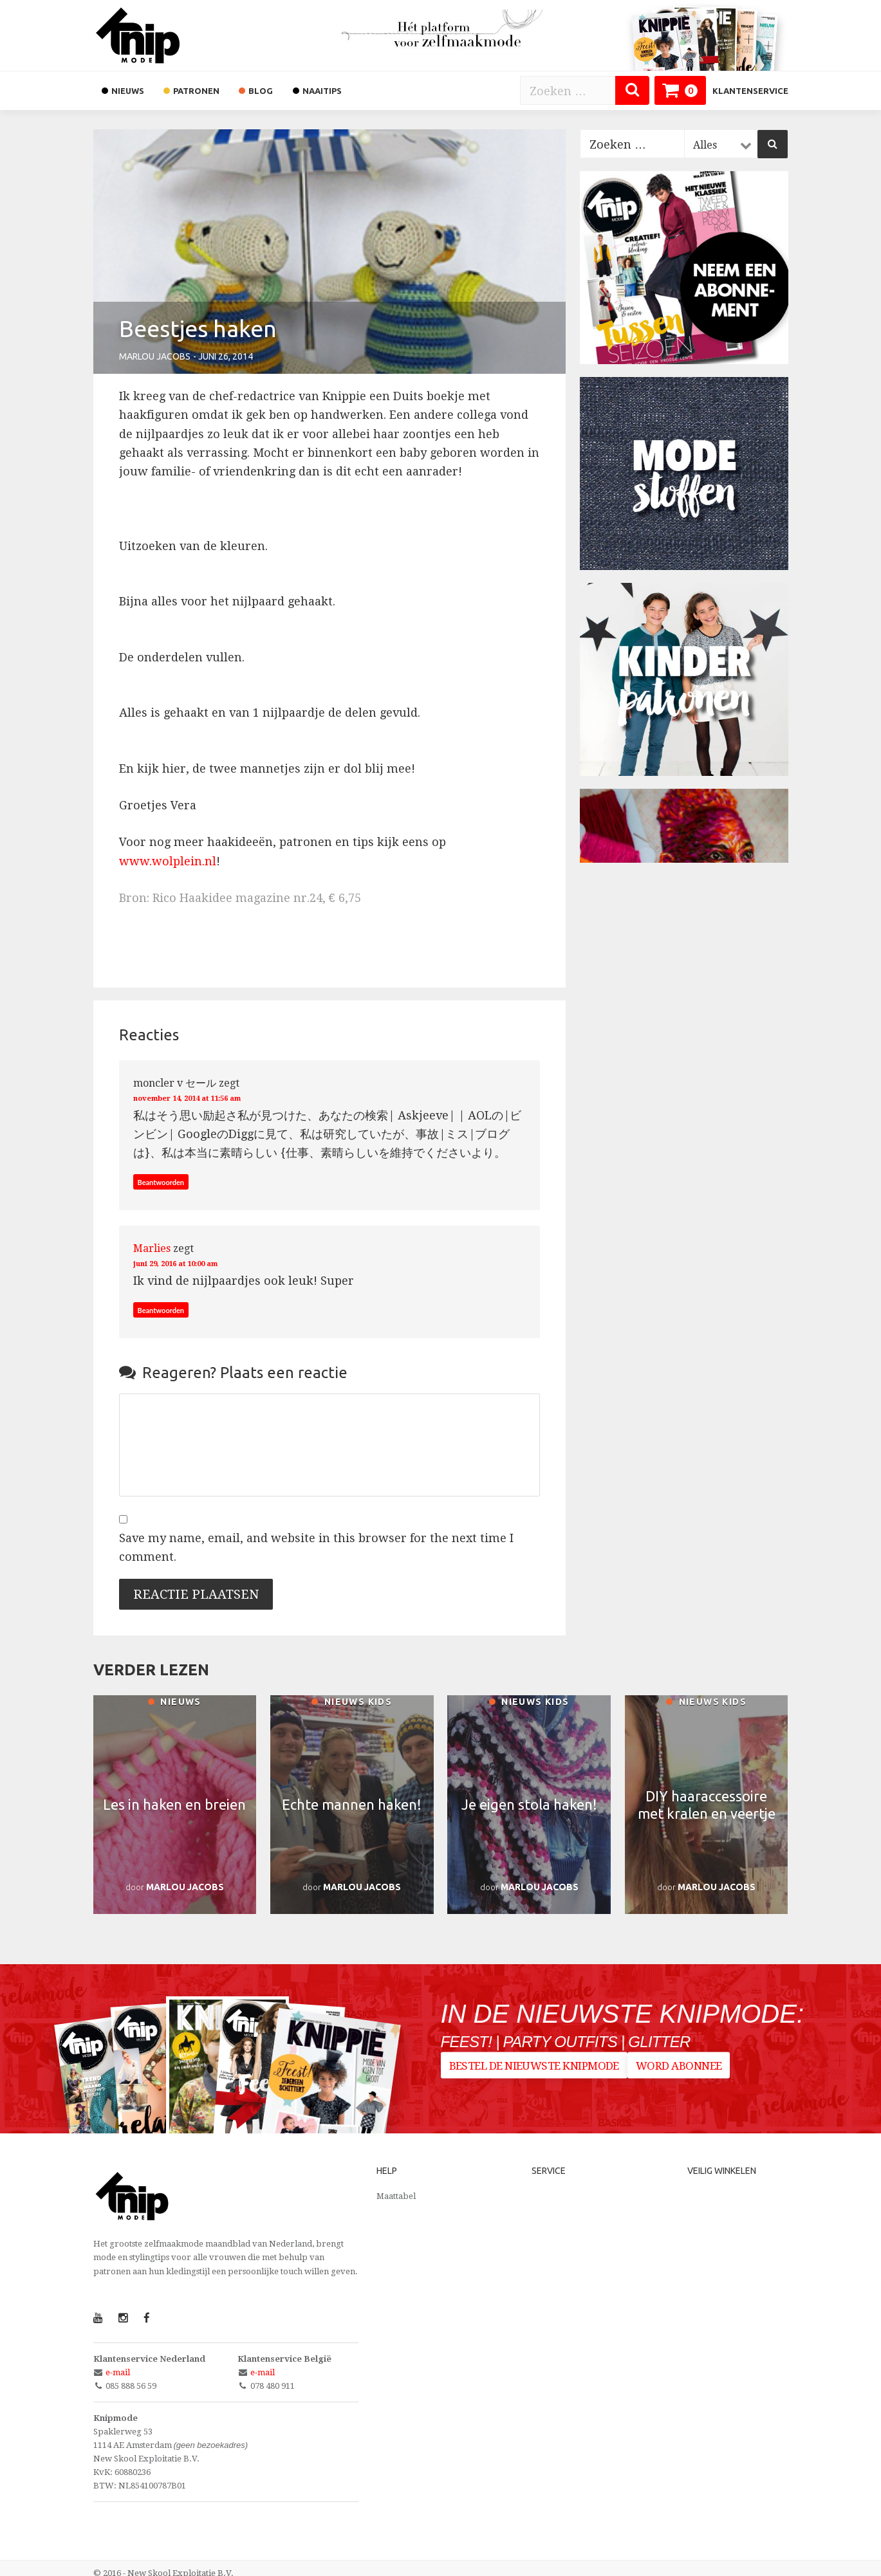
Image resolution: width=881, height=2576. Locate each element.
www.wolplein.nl (167, 861)
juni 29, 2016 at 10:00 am (193, 1257)
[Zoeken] (632, 90)
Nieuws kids (351, 1703)
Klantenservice (750, 90)
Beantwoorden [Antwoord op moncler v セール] (164, 1182)
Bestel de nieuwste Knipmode (534, 2069)
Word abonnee (686, 2069)
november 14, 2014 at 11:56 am (209, 1097)
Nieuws (174, 1703)
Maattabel (396, 2185)
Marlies (152, 1243)
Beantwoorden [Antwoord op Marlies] (164, 1304)
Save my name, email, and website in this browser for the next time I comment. (316, 1536)
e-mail (118, 2362)
